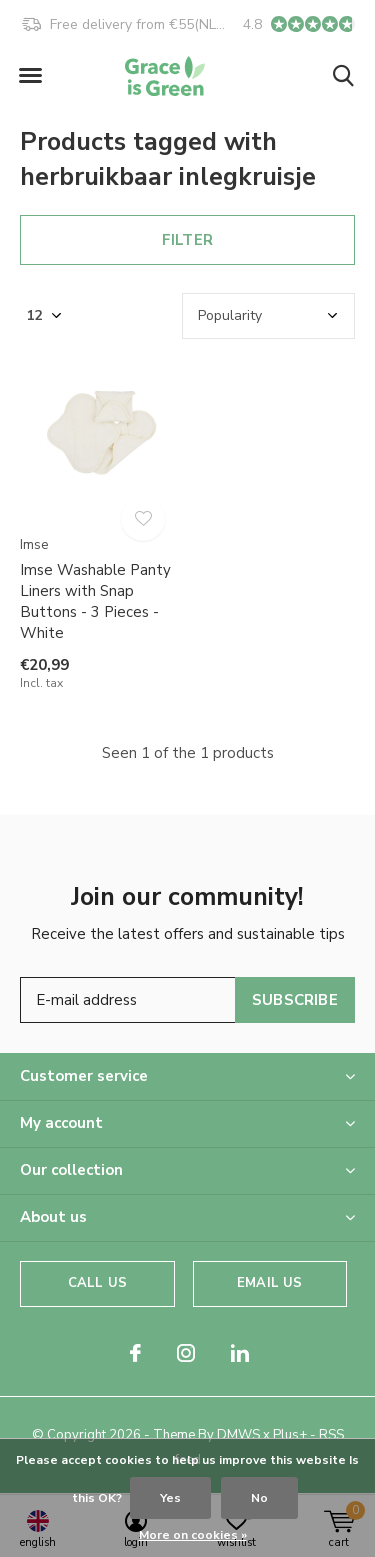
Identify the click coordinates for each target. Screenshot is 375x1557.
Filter (187, 240)
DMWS (238, 1435)
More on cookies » (193, 1535)
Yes (170, 1498)
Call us (97, 1283)
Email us (269, 1283)
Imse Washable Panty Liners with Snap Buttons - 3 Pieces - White (95, 601)
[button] (30, 76)
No (259, 1498)
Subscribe (295, 1000)
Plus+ (290, 1435)
